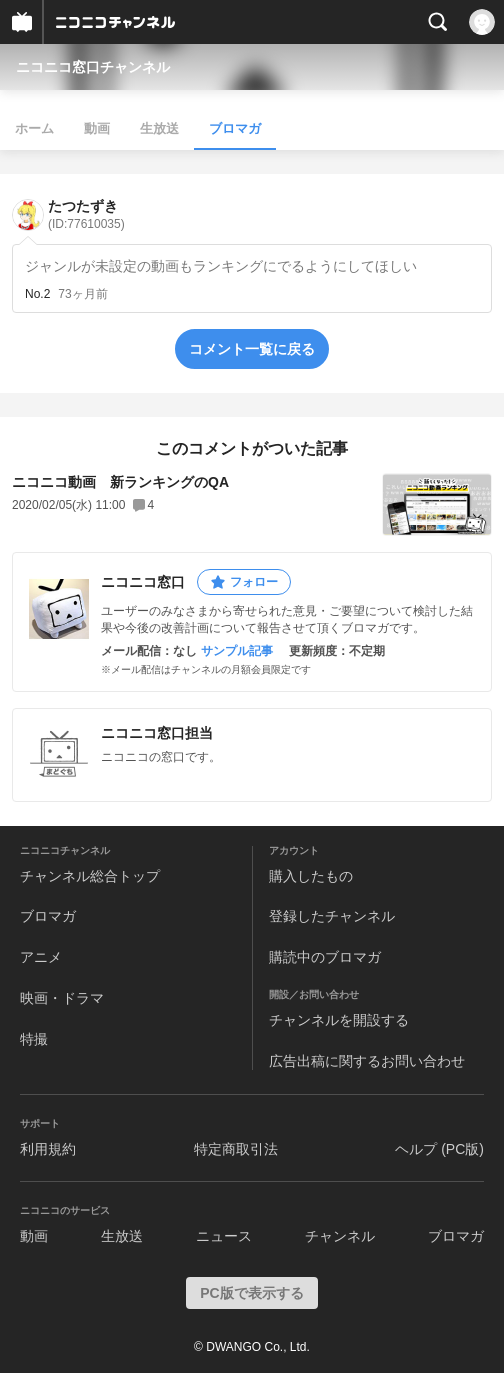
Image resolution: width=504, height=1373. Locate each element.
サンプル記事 (237, 651)
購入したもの (311, 876)
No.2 (37, 294)
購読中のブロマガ (325, 957)
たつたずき (86, 214)
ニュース (224, 1236)
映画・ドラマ (62, 998)
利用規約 (48, 1149)
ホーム (34, 128)
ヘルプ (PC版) (439, 1149)
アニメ (41, 957)
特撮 (34, 1039)
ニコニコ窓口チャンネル (93, 67)
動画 (97, 128)
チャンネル (340, 1236)
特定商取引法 (236, 1149)
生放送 (159, 128)
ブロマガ (235, 128)
